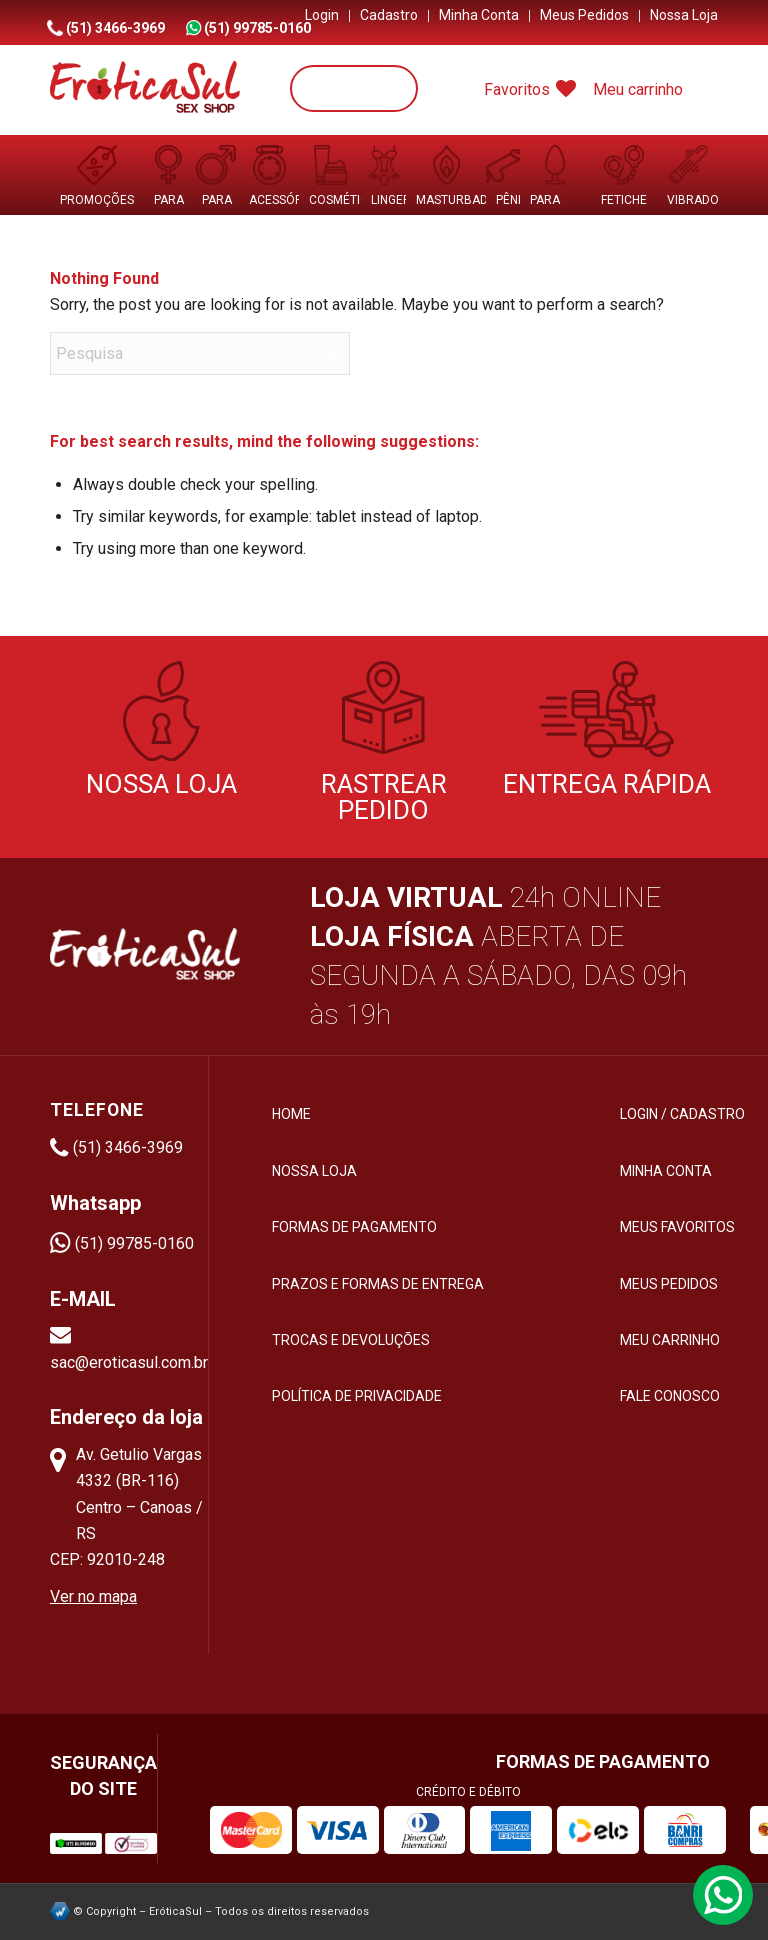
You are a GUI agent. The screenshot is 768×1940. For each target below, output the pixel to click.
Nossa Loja (684, 15)
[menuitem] (322, 16)
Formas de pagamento (354, 1227)
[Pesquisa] (354, 88)
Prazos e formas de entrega (378, 1284)
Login (322, 15)
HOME (291, 1114)
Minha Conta (479, 15)
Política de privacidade (357, 1396)
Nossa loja (314, 1171)
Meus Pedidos (584, 15)
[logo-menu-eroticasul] (145, 90)
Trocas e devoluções (351, 1340)
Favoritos (531, 89)
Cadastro (389, 15)
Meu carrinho (638, 89)
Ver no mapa (93, 1596)
